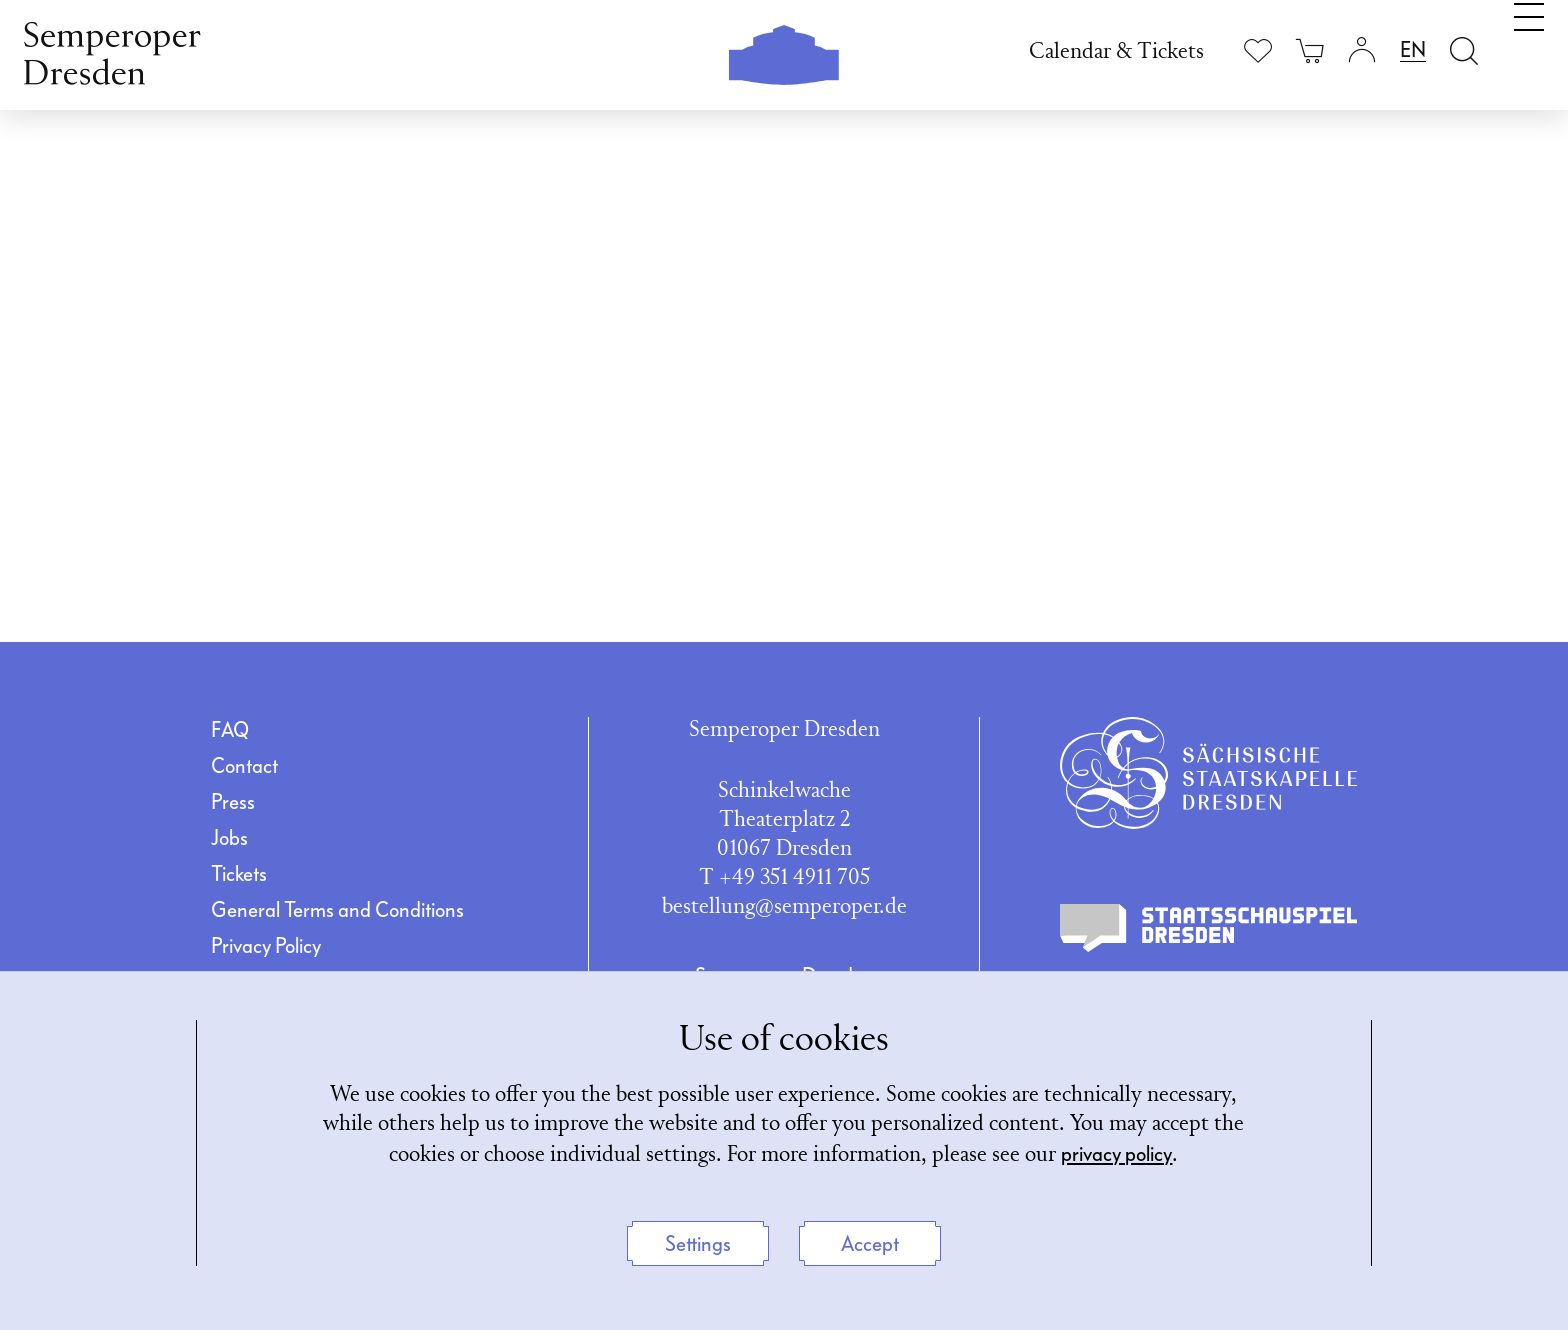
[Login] (1362, 50)
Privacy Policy (266, 946)
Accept (870, 1244)
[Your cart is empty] (1310, 50)
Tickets (239, 874)
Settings (698, 1244)
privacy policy (1116, 1154)
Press (233, 802)
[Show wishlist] (1258, 50)
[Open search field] (1464, 50)
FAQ (230, 730)
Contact (244, 766)
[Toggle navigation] (1529, 48)
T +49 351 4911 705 (784, 878)
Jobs (229, 838)
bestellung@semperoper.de (784, 907)
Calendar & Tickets (1116, 52)
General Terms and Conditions (337, 910)
